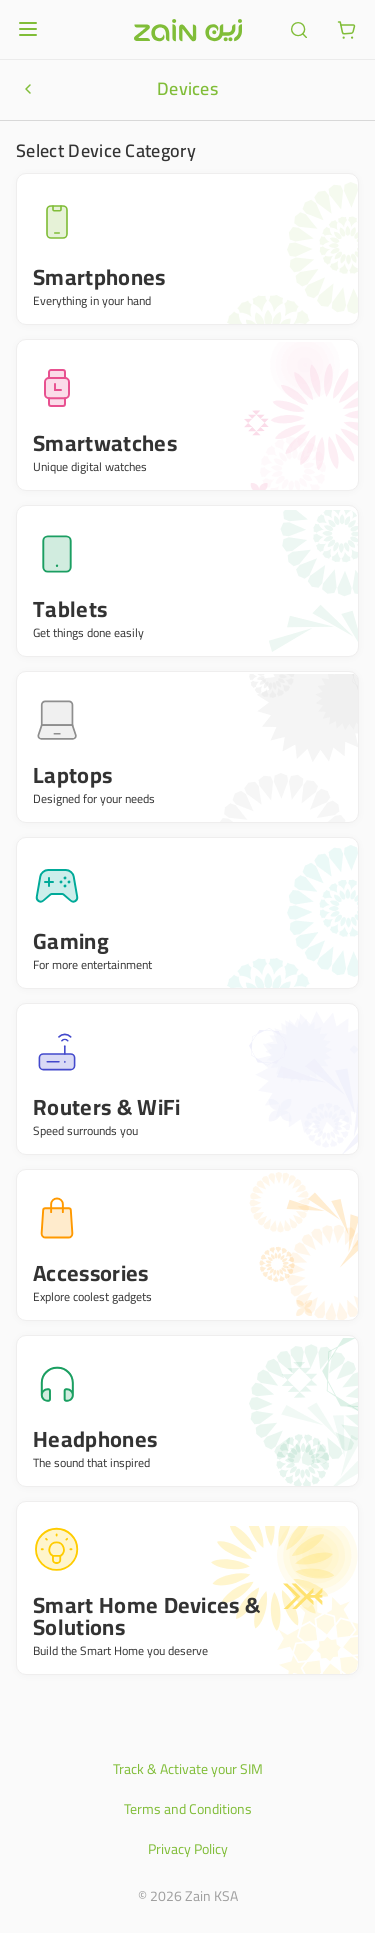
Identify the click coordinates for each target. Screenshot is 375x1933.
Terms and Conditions (188, 1809)
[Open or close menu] (28, 29)
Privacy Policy (188, 1849)
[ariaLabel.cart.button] (347, 30)
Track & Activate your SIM (188, 1769)
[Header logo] (188, 30)
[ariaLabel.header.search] (299, 30)
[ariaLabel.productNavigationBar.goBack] (28, 89)
